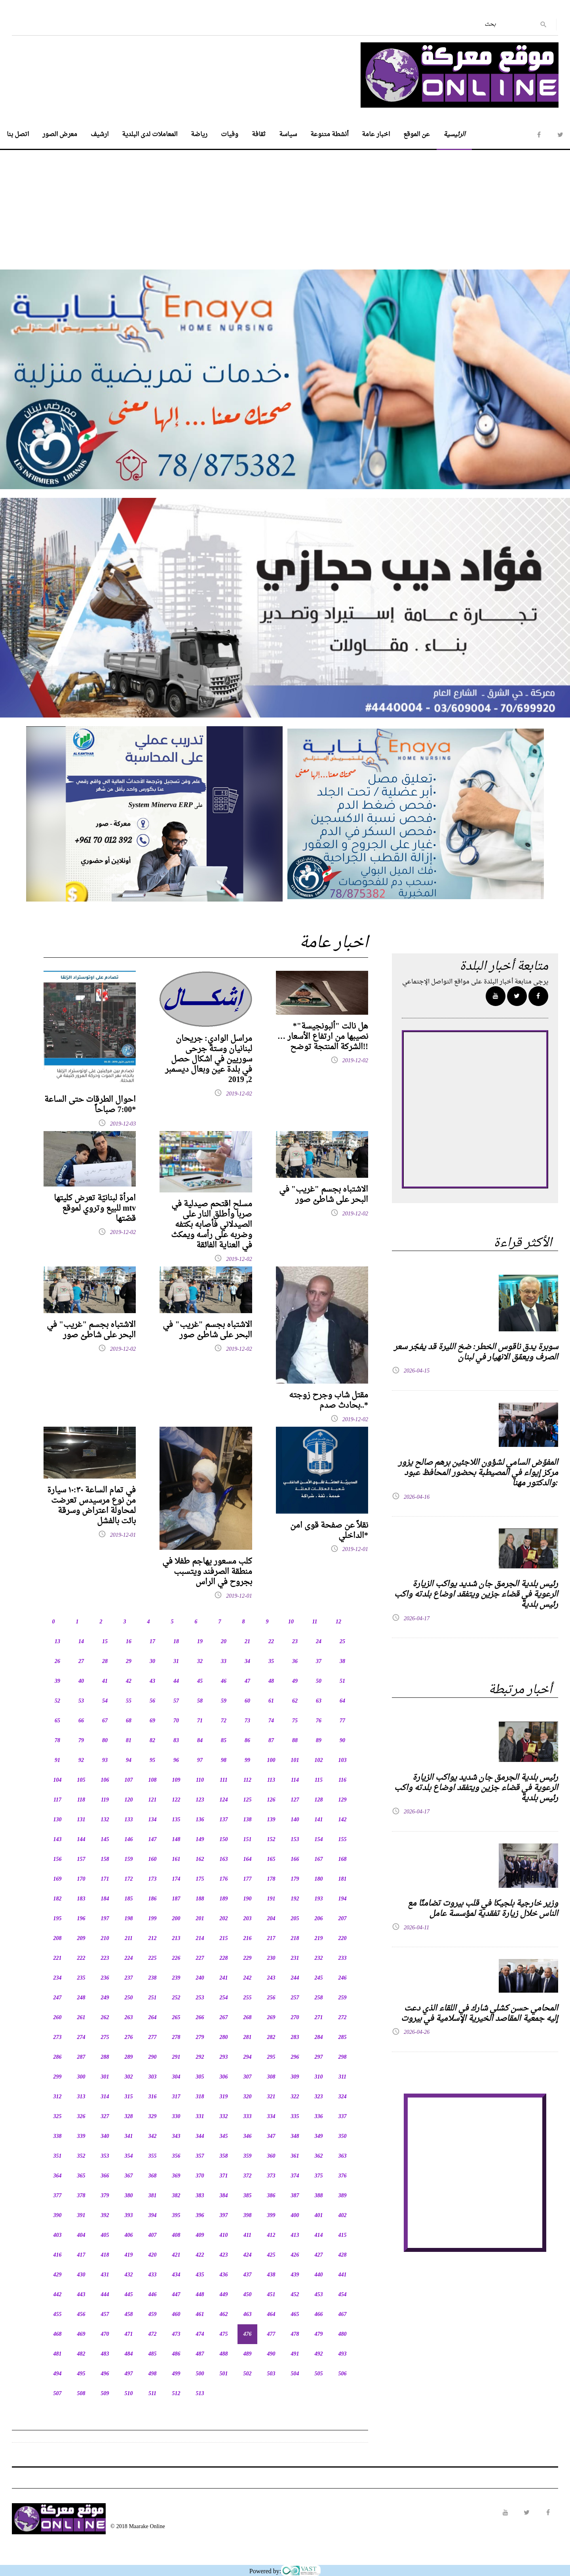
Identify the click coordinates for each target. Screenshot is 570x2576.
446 (152, 2294)
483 (105, 2354)
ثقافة (259, 134)
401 (319, 2215)
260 (57, 2017)
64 (342, 1701)
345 (224, 2136)
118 (81, 1800)
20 (223, 1641)
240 (200, 1978)
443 (81, 2294)
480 (342, 2334)
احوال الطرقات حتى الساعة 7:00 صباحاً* (90, 1105)
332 (224, 2116)
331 (200, 2116)
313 (81, 2097)
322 (295, 2097)
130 (57, 1820)
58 (200, 1701)
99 (247, 1760)
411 (247, 2235)
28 (105, 1661)
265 (176, 2017)
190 (247, 1899)
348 (295, 2136)
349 (319, 2136)
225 (152, 1958)
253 (200, 1998)
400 (295, 2215)
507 (57, 2393)
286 (57, 2057)
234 (57, 1978)
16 (128, 1641)
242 (247, 1978)
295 (271, 2057)
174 (176, 1879)
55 (128, 1701)
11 (314, 1622)
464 (271, 2314)
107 (129, 1780)
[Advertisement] (285, 205)
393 (129, 2215)
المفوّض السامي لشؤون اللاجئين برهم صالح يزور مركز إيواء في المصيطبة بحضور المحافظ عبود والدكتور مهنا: (478, 1473)
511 (152, 2393)
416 (57, 2255)
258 (319, 1998)
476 (247, 2334)
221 (57, 1958)
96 (176, 1760)
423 (224, 2255)
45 (200, 1681)
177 (247, 1879)
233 (342, 1958)
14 (81, 1641)
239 (176, 1978)
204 (271, 1918)
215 (224, 1938)
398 (247, 2215)
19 (200, 1641)
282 (271, 2037)
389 (342, 2196)
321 (271, 2097)
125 (247, 1800)
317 (176, 2097)
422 (200, 2255)
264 (152, 2017)
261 (81, 2017)
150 (224, 1839)
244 (295, 1978)
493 (342, 2354)
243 (271, 1978)
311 (342, 2077)
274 (81, 2037)
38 (342, 1661)
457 (105, 2314)
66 (81, 1721)
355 (152, 2156)
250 (129, 1998)
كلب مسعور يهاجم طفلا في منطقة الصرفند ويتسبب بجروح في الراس (207, 1572)
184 (105, 1899)
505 (319, 2374)
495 (81, 2374)
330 (176, 2116)
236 (105, 1978)
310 (319, 2077)
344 (200, 2136)
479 (319, 2334)
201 (200, 1918)
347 (271, 2136)
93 (105, 1760)
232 (319, 1958)
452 (295, 2294)
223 (105, 1958)
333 (247, 2116)
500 (200, 2374)
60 (247, 1701)
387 (295, 2196)
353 (105, 2156)
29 (128, 1661)
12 (338, 1622)
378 (81, 2196)
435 (200, 2275)
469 (81, 2334)
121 (152, 1800)
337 (342, 2116)
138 (247, 1820)
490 (271, 2354)
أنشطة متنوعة (329, 134)
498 (152, 2374)
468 (57, 2334)
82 (152, 1740)
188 (200, 1899)
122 (176, 1800)
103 (342, 1760)
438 (271, 2275)
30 (152, 1661)
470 (105, 2334)
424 (247, 2255)
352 (81, 2156)
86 (247, 1740)
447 (176, 2294)
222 (81, 1958)
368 (152, 2176)
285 (342, 2037)
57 (176, 1701)
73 (247, 1721)
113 (271, 1780)
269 (271, 2017)
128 (319, 1800)
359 (247, 2156)
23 (295, 1641)
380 (129, 2196)
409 (200, 2235)
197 (105, 1918)
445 (129, 2294)
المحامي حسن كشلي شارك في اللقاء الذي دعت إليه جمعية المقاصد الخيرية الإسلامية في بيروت (479, 2013)
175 (200, 1879)
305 (200, 2077)
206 (319, 1918)
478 (295, 2334)
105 (81, 1780)
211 (129, 1938)
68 (128, 1721)
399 (271, 2215)
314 (105, 2097)
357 (200, 2156)
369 (176, 2176)
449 (224, 2294)
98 (223, 1760)
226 (176, 1958)
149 (200, 1839)
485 (152, 2354)
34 (247, 1661)
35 (271, 1661)
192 (295, 1899)
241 (224, 1978)
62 (295, 1701)
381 (152, 2196)
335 (295, 2116)
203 (247, 1918)
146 (129, 1839)
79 (81, 1740)
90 (342, 1740)
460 (176, 2314)
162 (200, 1859)
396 (200, 2215)
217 (271, 1938)
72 (223, 1721)
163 (224, 1859)
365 (81, 2176)
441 (342, 2275)
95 (152, 1760)
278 (176, 2037)
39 (57, 1681)
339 (81, 2136)
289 (129, 2057)
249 (105, 1998)
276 (129, 2037)
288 (105, 2057)
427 (319, 2255)
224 (129, 1958)
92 (81, 1760)
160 (152, 1859)
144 (81, 1839)
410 (224, 2235)
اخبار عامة (376, 134)
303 (152, 2077)
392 (105, 2215)
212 (152, 1938)
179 (295, 1879)
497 (129, 2374)
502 (247, 2374)
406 (129, 2235)
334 (271, 2116)
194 (342, 1899)
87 (271, 1740)
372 (247, 2176)
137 (224, 1820)
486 (176, 2354)
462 (224, 2314)
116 (342, 1780)
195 (57, 1918)
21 (247, 1641)
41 (105, 1681)
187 (176, 1899)
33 (223, 1661)
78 (57, 1740)
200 (176, 1918)
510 (129, 2393)
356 (176, 2156)
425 (271, 2255)
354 (129, 2156)
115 (319, 1780)
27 (81, 1661)
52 (57, 1701)
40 (81, 1681)
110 (200, 1780)
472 (152, 2334)
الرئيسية (454, 134)
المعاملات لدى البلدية (149, 134)
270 (295, 2017)
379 (105, 2196)
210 (105, 1938)
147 (152, 1839)
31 (176, 1661)
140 (295, 1820)
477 (271, 2334)
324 (342, 2097)
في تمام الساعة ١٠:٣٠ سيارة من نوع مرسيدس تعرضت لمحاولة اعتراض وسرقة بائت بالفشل (91, 1506)
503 (271, 2374)
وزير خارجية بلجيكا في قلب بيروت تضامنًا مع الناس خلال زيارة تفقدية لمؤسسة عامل (483, 1908)
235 (81, 1978)
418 (105, 2255)
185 (129, 1899)
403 (57, 2235)
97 (200, 1760)
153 (295, 1839)
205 (295, 1918)
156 (57, 1859)
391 (81, 2215)
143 (57, 1839)
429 (57, 2275)
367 (129, 2176)
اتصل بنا (18, 134)
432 (129, 2275)
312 (57, 2097)
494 (57, 2374)
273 (57, 2037)
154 (319, 1839)
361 (295, 2156)
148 (176, 1839)
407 (152, 2235)
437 (247, 2275)
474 (200, 2334)
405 (105, 2235)
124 (224, 1800)
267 (224, 2017)
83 (176, 1740)
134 (152, 1820)
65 (57, 1721)
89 (318, 1740)
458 (129, 2314)
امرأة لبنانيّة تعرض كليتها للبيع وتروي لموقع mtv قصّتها (95, 1208)
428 (342, 2255)
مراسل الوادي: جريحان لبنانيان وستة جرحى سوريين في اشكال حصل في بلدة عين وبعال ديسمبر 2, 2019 (208, 1059)
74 (271, 1721)
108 (152, 1780)
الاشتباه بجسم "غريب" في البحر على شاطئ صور (323, 1194)
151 (247, 1839)
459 (152, 2314)
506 (342, 2374)
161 (176, 1859)
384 (224, 2196)
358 (224, 2156)
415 (342, 2235)
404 (81, 2235)
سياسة (288, 134)
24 (318, 1641)
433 (152, 2275)
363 (342, 2156)
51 (342, 1681)
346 (247, 2136)
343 (176, 2136)
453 (319, 2294)
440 (319, 2275)
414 (319, 2235)
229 (247, 1958)
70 (176, 1721)
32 (200, 1661)
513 (200, 2393)
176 (224, 1879)
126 (271, 1800)
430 (81, 2275)
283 (295, 2037)
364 (57, 2176)
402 (342, 2215)
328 (129, 2116)
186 (152, 1899)
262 (105, 2017)
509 (105, 2393)
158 (105, 1859)
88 (295, 1740)
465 (295, 2314)
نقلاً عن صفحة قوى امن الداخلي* (329, 1530)
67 (105, 1721)
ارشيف (99, 134)
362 (319, 2156)
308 (271, 2077)
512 (176, 2393)
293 (224, 2057)
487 (200, 2354)
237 (129, 1978)
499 (176, 2374)
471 (129, 2334)
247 (57, 1998)
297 (319, 2057)
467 (342, 2314)
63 (318, 1701)
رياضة (199, 134)
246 (342, 1978)
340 (105, 2136)
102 (319, 1760)
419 (129, 2255)
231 (295, 1958)
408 (176, 2235)
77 (342, 1721)
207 (342, 1918)
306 (224, 2077)
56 (152, 1701)
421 (176, 2255)
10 (291, 1622)
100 (271, 1760)
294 (247, 2057)
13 (57, 1641)
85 (223, 1740)
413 (295, 2235)
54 (105, 1701)
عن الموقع (416, 134)
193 (319, 1899)
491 (295, 2354)
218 (295, 1938)
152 (271, 1839)
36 (295, 1661)
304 (176, 2077)
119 (105, 1800)
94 (128, 1760)
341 (129, 2136)
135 (176, 1820)
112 (247, 1780)
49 (295, 1681)
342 (152, 2136)
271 (319, 2017)
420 (152, 2255)
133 (129, 1820)
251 (152, 1998)
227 (200, 1958)
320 (247, 2097)
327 (105, 2116)
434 (176, 2275)
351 (57, 2156)
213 (176, 1938)
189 (224, 1899)
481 (57, 2354)
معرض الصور (59, 134)
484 (129, 2354)
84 (200, 1740)
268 (247, 2017)
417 (81, 2255)
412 (271, 2235)
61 (271, 1701)
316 (152, 2097)
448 (200, 2294)
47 (247, 1681)
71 (200, 1721)
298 (342, 2057)
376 (342, 2176)
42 (128, 1681)
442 (57, 2294)
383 (200, 2196)
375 (319, 2176)
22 (271, 1641)
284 (319, 2037)
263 (129, 2017)
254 (224, 1998)
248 (81, 1998)
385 (247, 2196)
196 (81, 1918)
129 (342, 1800)
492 (319, 2354)
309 (295, 2077)
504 (295, 2374)
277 (152, 2037)
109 (176, 1780)
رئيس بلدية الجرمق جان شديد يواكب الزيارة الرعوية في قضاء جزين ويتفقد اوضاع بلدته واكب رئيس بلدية (476, 1594)
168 (342, 1859)
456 (81, 2314)
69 (152, 1721)
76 (318, 1721)
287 (81, 2057)
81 (128, 1740)
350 (342, 2136)
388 (319, 2196)
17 (152, 1641)
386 (271, 2196)
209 (81, 1938)
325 (57, 2116)
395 (176, 2215)
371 (224, 2176)
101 (295, 1760)
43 (152, 1681)
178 (271, 1879)
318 (200, 2097)
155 (342, 1839)
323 (319, 2097)
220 (342, 1938)
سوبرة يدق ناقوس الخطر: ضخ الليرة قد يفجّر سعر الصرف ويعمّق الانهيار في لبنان (476, 1352)
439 (295, 2275)
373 (271, 2176)
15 (105, 1641)
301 (105, 2077)
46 (223, 1681)
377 (57, 2196)
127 (295, 1800)
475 (224, 2334)
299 (57, 2077)
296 (295, 2057)
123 (200, 1800)
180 (319, 1879)
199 (152, 1918)
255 (247, 1998)
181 (342, 1879)
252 (176, 1998)
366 (105, 2176)
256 (271, 1998)
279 (200, 2037)
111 (223, 1780)
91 (57, 1760)
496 (105, 2374)
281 (247, 2037)
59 (223, 1701)
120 (129, 1800)
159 (129, 1859)
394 (152, 2215)
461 (200, 2314)
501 (224, 2374)
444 (105, 2294)
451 (271, 2294)
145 (105, 1839)
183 (81, 1899)
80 (105, 1740)
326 (81, 2116)
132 (105, 1820)
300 (81, 2077)
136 (200, 1820)
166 (295, 1859)
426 (295, 2255)
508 (81, 2393)
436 (224, 2275)
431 (105, 2275)
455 (57, 2314)
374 (295, 2176)
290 (152, 2057)
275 (105, 2037)
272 (342, 2017)
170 (81, 1879)
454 (342, 2294)
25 (342, 1641)
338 (57, 2136)
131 (81, 1820)
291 (176, 2057)
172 (129, 1879)
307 (247, 2077)
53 (81, 1701)
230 (271, 1958)
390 (57, 2215)
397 (224, 2215)
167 (319, 1859)
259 (342, 1998)
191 (271, 1899)
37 (318, 1661)
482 (81, 2354)
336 (319, 2116)
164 (247, 1859)
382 (176, 2196)
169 (57, 1879)
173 (152, 1879)
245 (319, 1978)
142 (342, 1820)
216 (247, 1938)
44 (176, 1681)
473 (176, 2334)
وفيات (229, 134)
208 (57, 1938)
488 (224, 2354)
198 (129, 1918)
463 (247, 2314)
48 (271, 1681)
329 (152, 2116)
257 (295, 1998)
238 (152, 1978)
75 (295, 1721)
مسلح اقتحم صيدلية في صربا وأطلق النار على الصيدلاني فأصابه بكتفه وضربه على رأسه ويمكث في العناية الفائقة (211, 1225)
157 (81, 1859)
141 (319, 1820)
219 (319, 1938)
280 (224, 2037)
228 (224, 1958)
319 (224, 2097)
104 (57, 1780)
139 (271, 1820)
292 (200, 2057)
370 (200, 2176)
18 (176, 1641)
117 (57, 1800)
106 (105, 1780)
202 (224, 1918)
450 (247, 2294)
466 (319, 2314)
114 (295, 1780)
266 (200, 2017)
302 (129, 2077)
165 (271, 1859)
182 (57, 1899)
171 (105, 1879)
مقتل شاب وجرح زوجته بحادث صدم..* (328, 1400)
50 (318, 1681)
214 (200, 1938)
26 (57, 1661)
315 (129, 2097)
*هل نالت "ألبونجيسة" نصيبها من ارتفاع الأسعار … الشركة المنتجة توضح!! (322, 1037)
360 (271, 2156)
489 (247, 2354)
